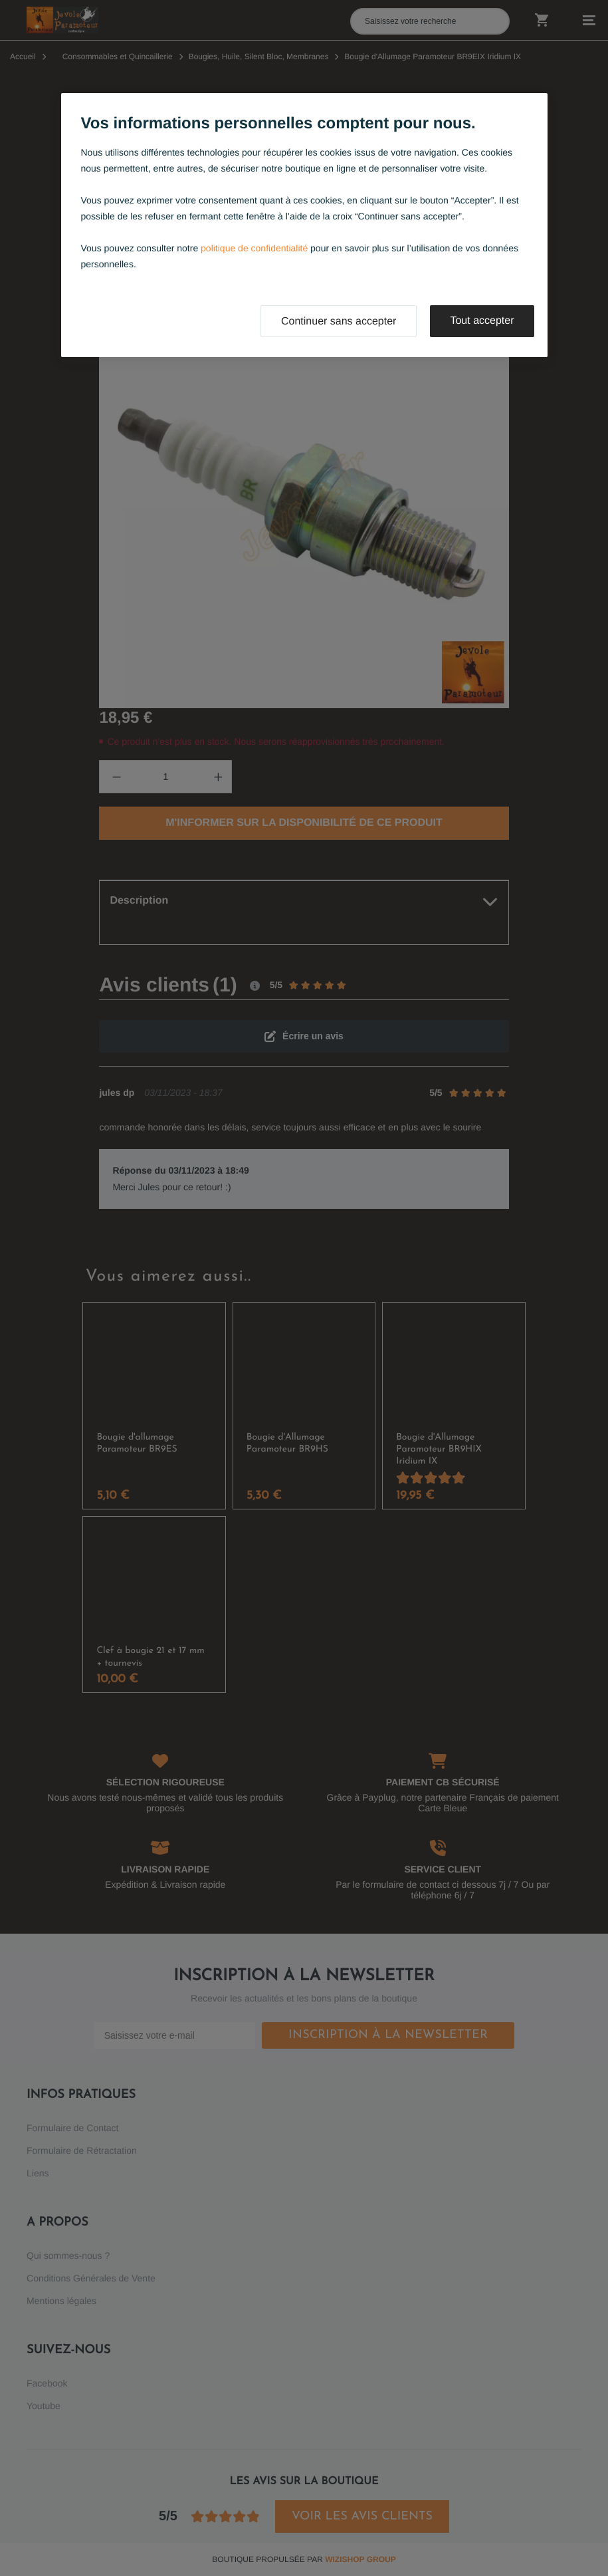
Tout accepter (482, 320)
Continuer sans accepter (338, 321)
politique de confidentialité (254, 248)
